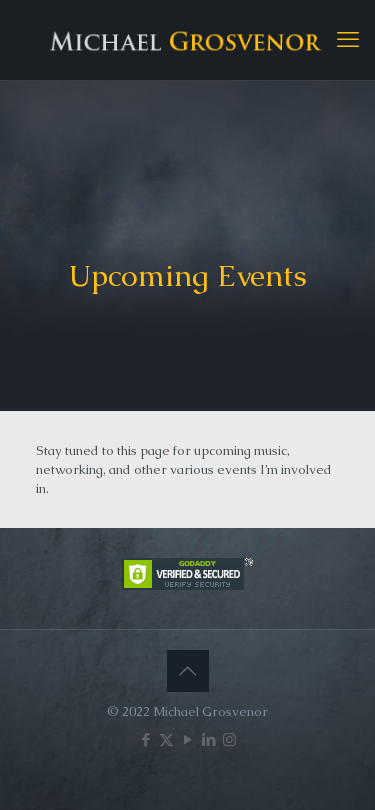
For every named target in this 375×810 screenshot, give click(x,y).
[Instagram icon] (229, 739)
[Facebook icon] (145, 739)
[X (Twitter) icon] (166, 739)
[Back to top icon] (188, 671)
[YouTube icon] (187, 739)
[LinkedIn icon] (208, 739)
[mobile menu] (348, 40)
